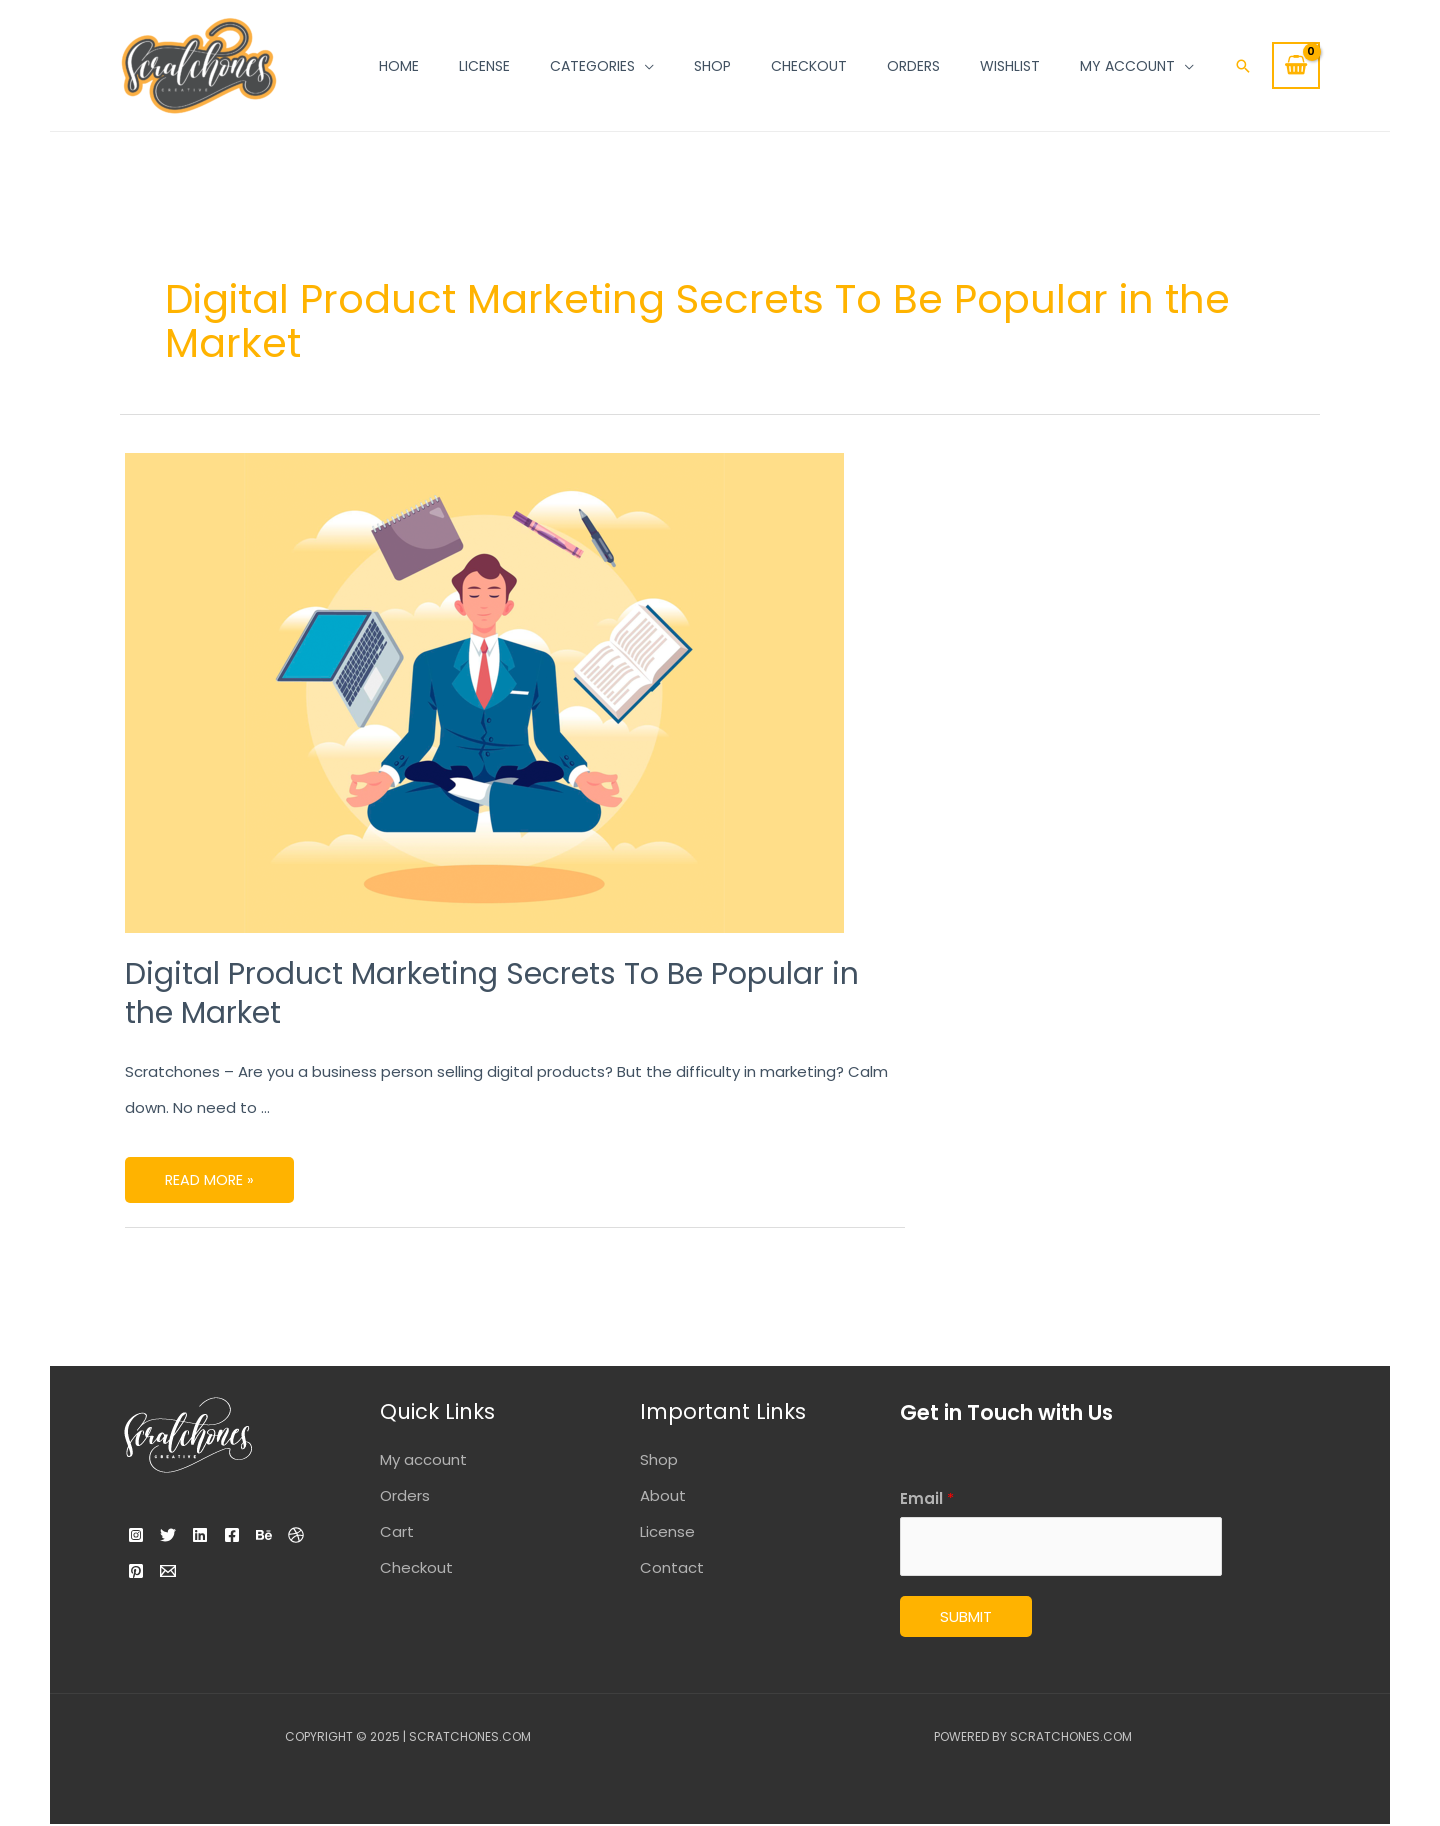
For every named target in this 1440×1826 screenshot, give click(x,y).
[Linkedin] (224, 1535)
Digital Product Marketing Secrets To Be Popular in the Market (492, 993)
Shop (659, 1459)
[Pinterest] (230, 1571)
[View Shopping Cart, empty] (1296, 65)
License (667, 1531)
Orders (405, 1495)
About (663, 1495)
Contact (672, 1567)
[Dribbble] (186, 1571)
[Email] (274, 1571)
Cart (397, 1531)
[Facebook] (268, 1535)
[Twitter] (180, 1535)
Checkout (416, 1567)
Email (927, 1498)
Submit (966, 1618)
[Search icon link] (1243, 66)
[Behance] (142, 1571)
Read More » (210, 1173)
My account (423, 1459)
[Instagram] (136, 1535)
